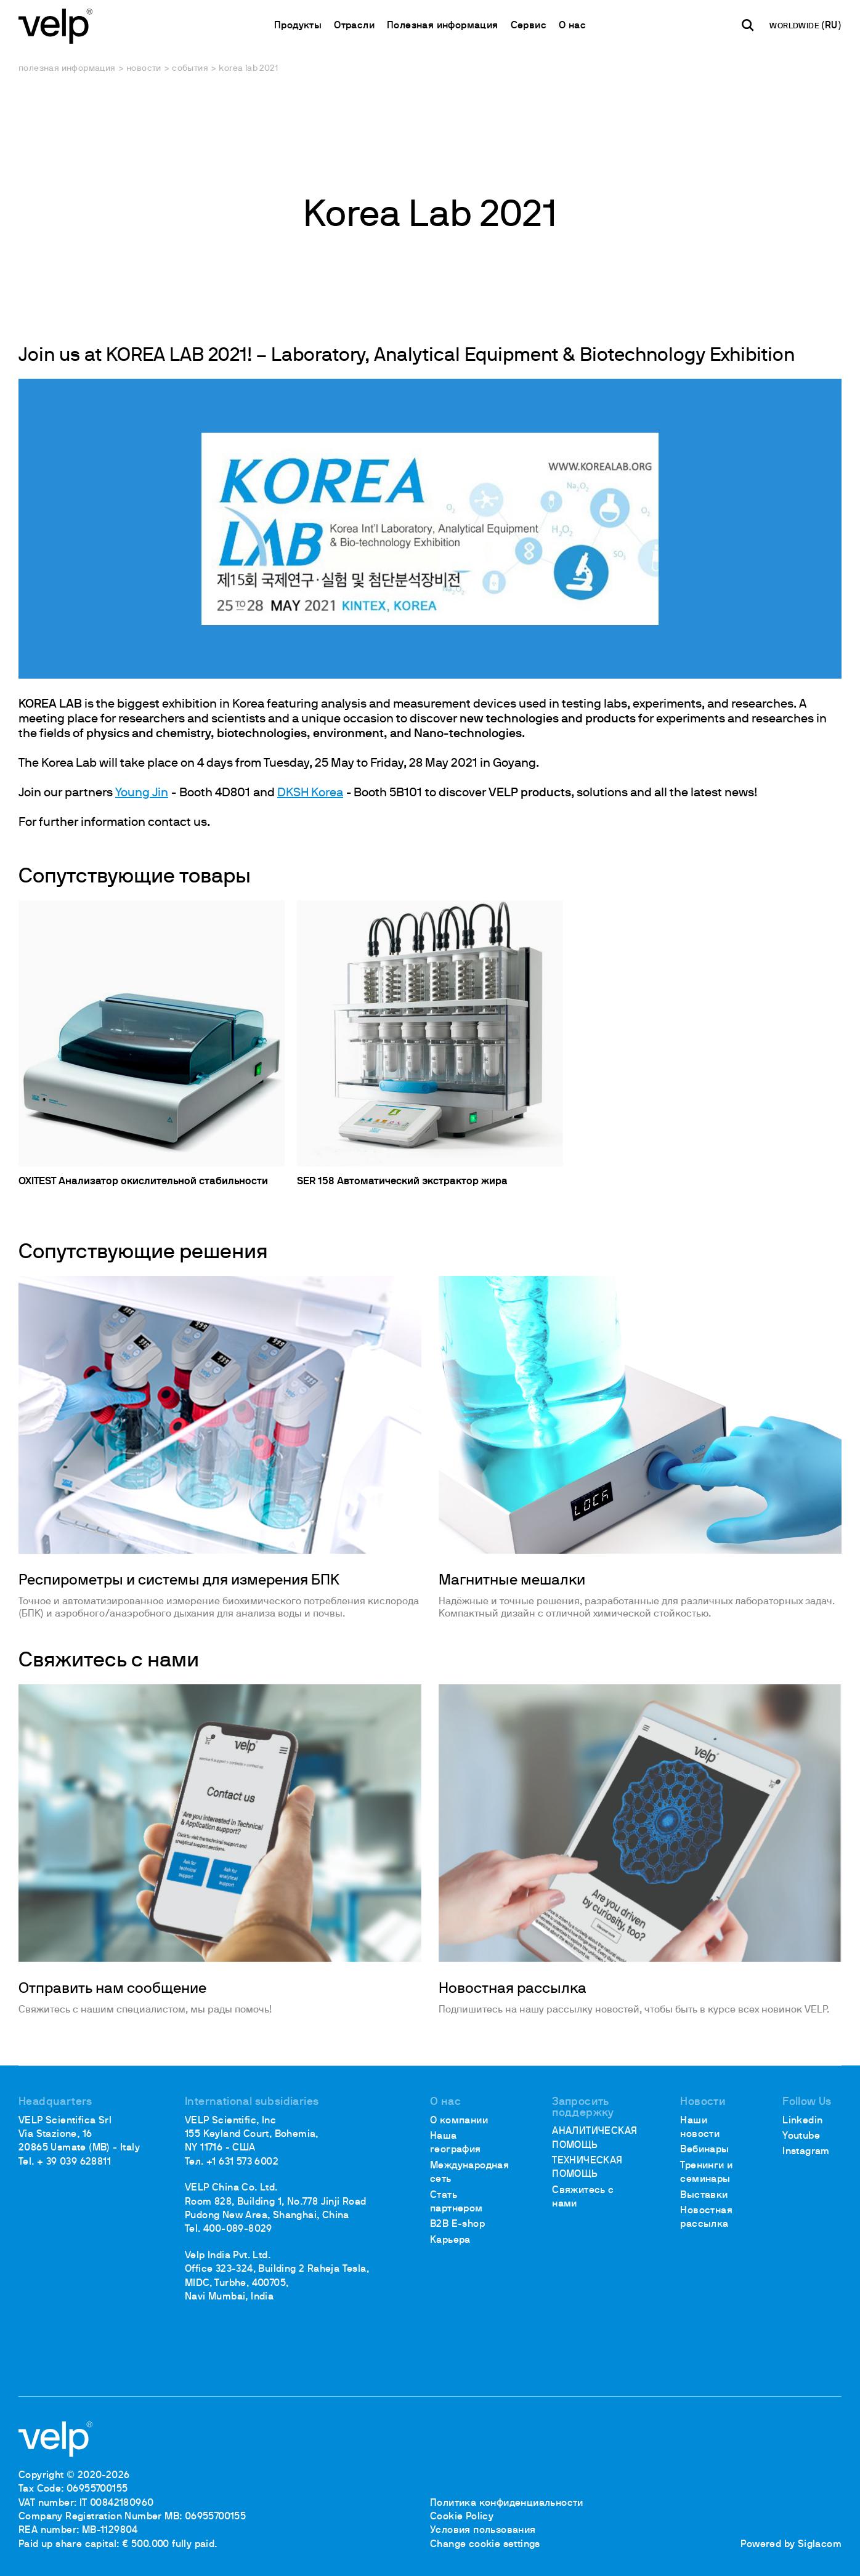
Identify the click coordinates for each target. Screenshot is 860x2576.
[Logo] (55, 25)
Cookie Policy (461, 2517)
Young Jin (141, 793)
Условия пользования (483, 2530)
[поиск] (748, 25)
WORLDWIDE (795, 26)
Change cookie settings (485, 2544)
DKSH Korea (310, 793)
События (190, 69)
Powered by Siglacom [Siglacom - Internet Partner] (791, 2544)
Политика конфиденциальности (506, 2503)
